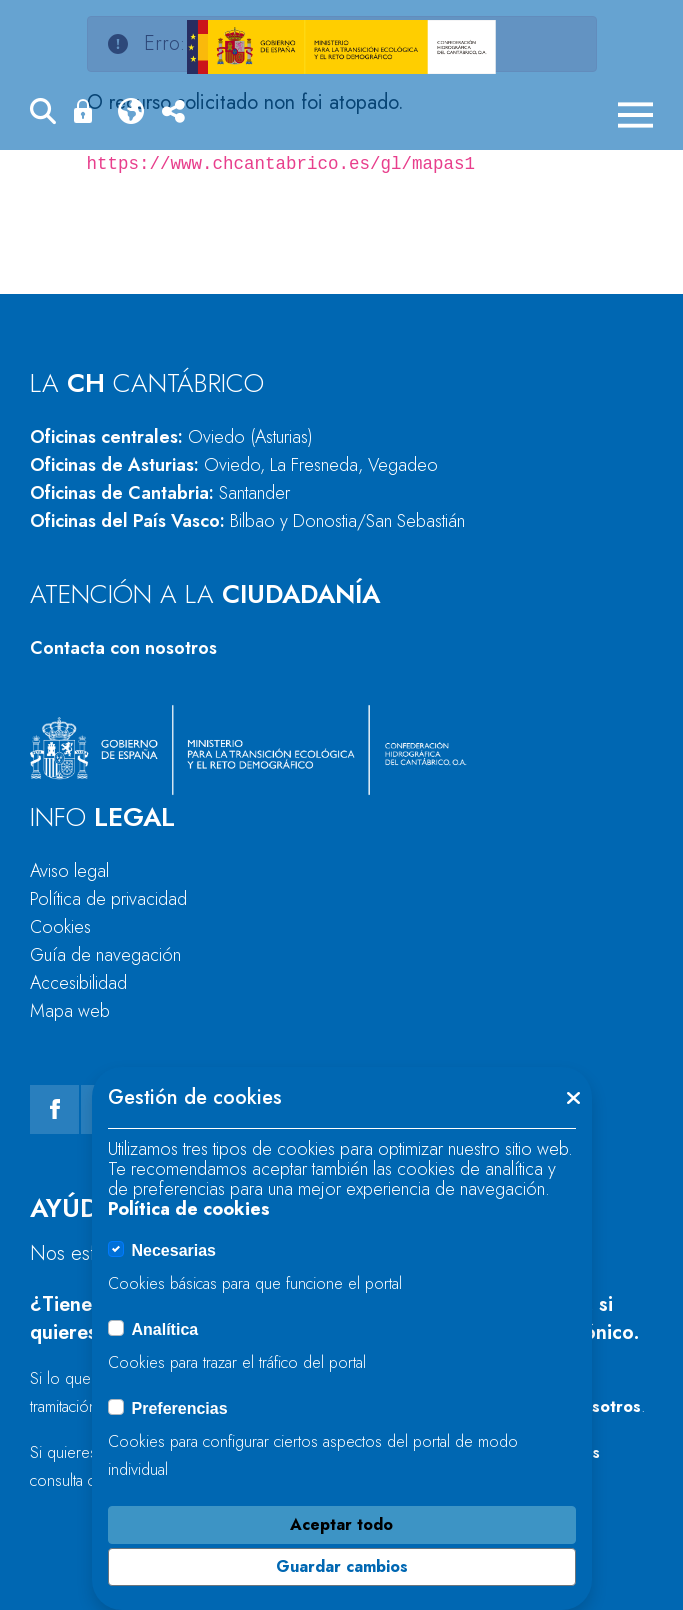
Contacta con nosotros (123, 648)
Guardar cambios (342, 1566)
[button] (43, 114)
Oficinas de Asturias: (234, 465)
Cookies (60, 927)
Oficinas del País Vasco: (247, 521)
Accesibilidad (78, 983)
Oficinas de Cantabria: (160, 493)
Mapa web (70, 1011)
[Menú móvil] (635, 115)
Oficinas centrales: (171, 437)
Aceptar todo (341, 1524)
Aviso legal (69, 871)
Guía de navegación (105, 955)
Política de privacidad (108, 899)
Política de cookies (189, 1209)
